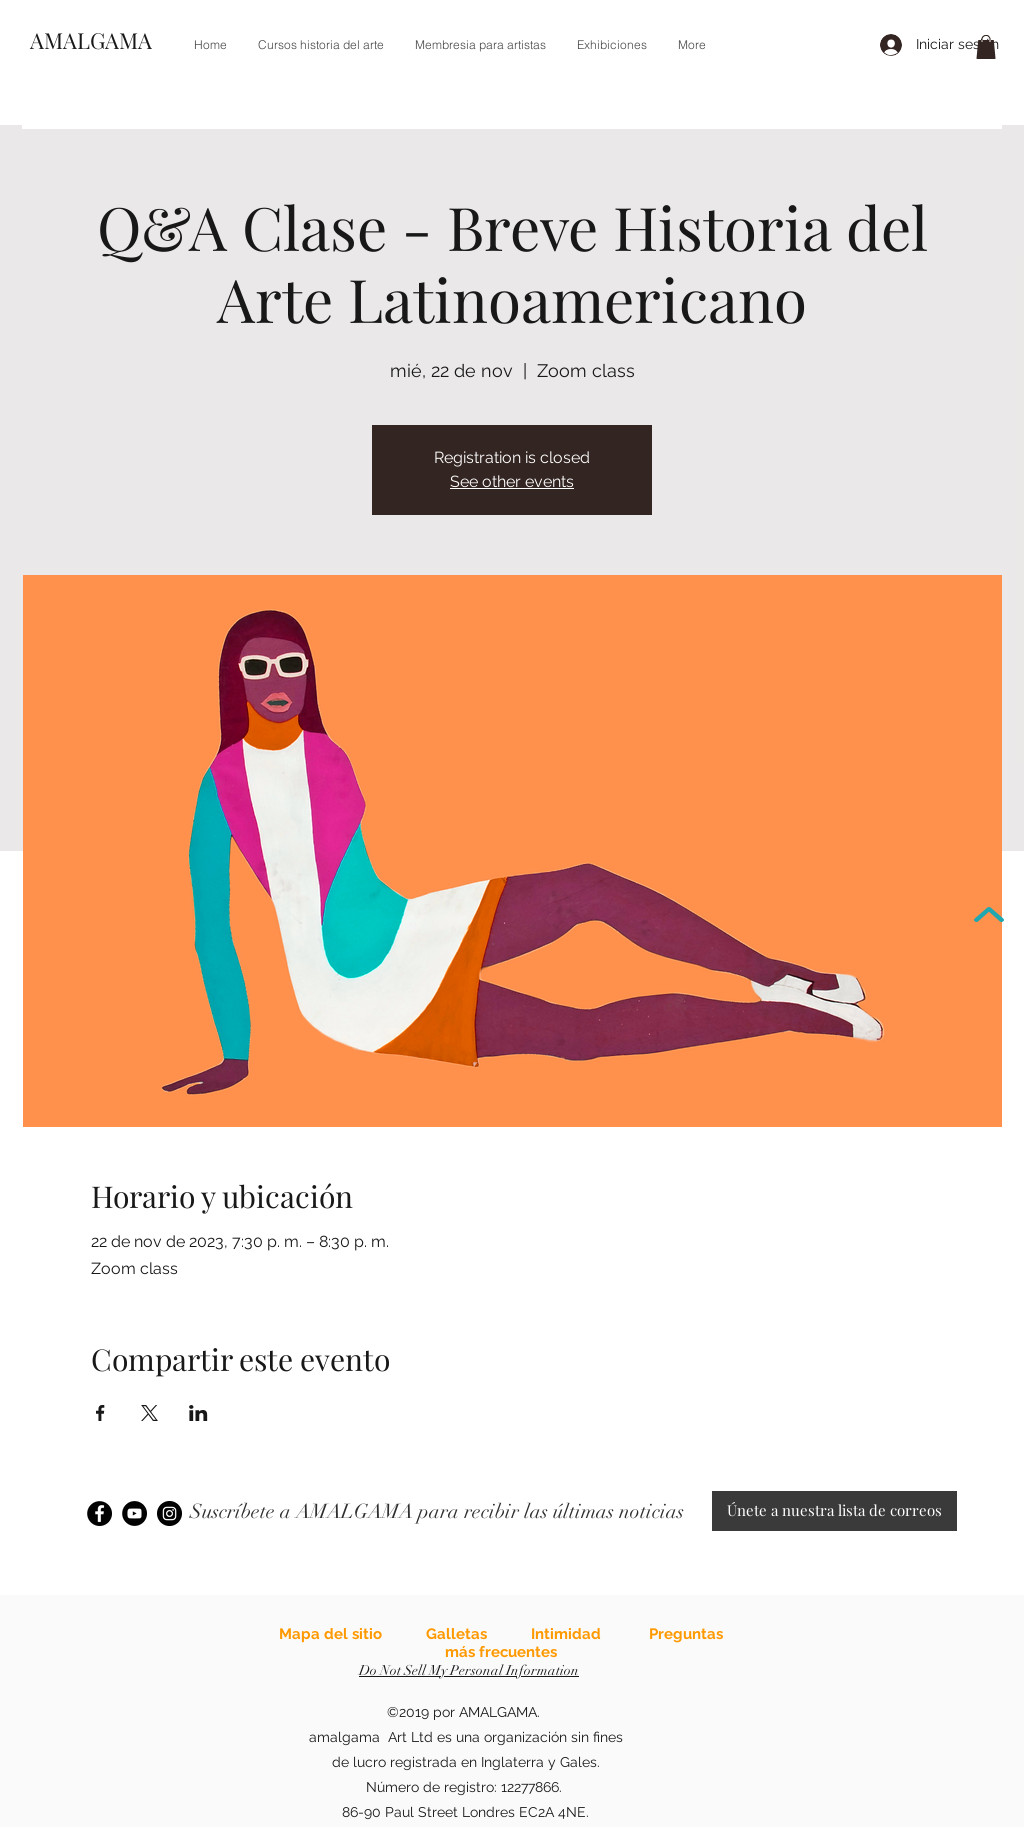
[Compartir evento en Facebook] (100, 1413)
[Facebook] (99, 1513)
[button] (320, 45)
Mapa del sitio (330, 1634)
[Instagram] (169, 1513)
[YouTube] (134, 1513)
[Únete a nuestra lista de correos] (834, 1511)
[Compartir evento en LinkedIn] (198, 1413)
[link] (986, 47)
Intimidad (566, 1634)
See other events (512, 481)
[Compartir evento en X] (149, 1413)
